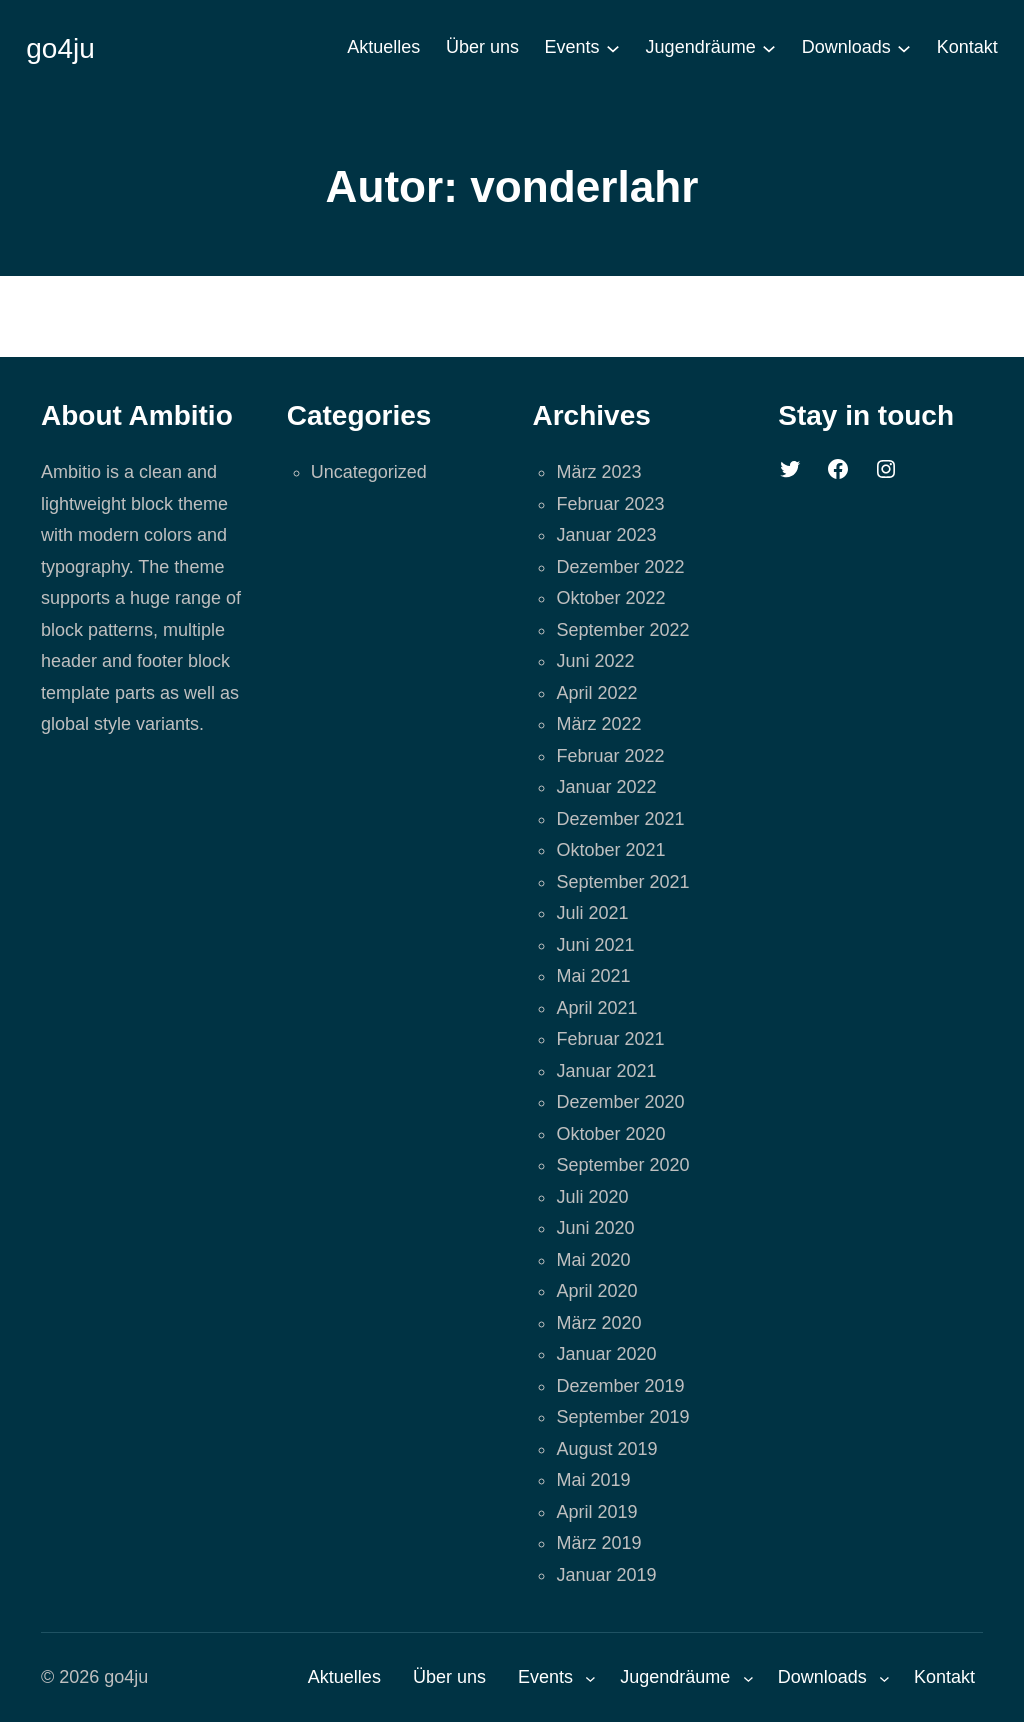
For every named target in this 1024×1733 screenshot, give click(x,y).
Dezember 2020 (620, 1102)
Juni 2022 (595, 661)
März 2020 (598, 1323)
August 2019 (606, 1449)
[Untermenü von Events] (613, 48)
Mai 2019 (593, 1480)
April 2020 (596, 1291)
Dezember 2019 (620, 1386)
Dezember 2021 (620, 819)
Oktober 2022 (610, 598)
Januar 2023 (606, 535)
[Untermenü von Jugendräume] (769, 48)
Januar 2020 (606, 1354)
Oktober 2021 (610, 850)
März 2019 (598, 1543)
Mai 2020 (593, 1260)
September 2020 (622, 1165)
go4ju (60, 48)
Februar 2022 (610, 756)
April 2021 (596, 1008)
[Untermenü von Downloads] (904, 48)
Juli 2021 (592, 913)
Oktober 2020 (610, 1134)
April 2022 (596, 693)
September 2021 (622, 882)
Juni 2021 (595, 945)
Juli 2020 (592, 1197)
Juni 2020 (595, 1228)
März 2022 (598, 724)
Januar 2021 (606, 1071)
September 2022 (622, 630)
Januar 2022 (606, 787)
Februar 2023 (610, 504)
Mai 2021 (593, 976)
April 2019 (596, 1512)
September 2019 (622, 1417)
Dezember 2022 (620, 567)
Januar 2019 (606, 1575)
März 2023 (598, 472)
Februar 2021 (610, 1039)
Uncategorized (369, 472)
